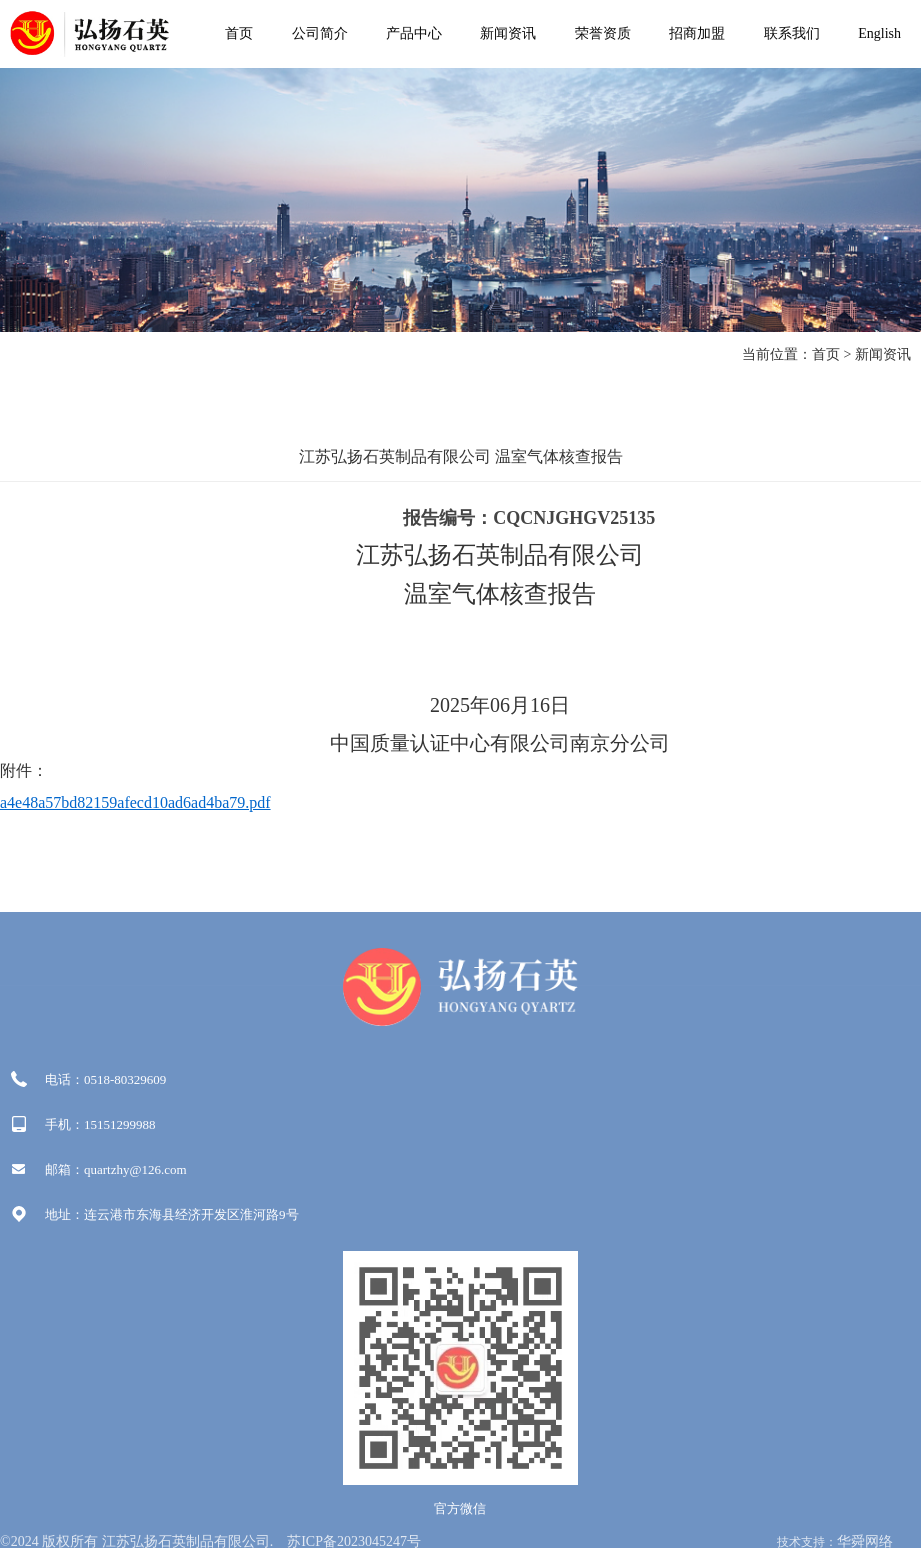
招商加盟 (697, 33)
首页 (239, 33)
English (879, 33)
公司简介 (320, 33)
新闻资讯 (508, 33)
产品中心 (414, 33)
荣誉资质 (603, 33)
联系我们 (792, 33)
